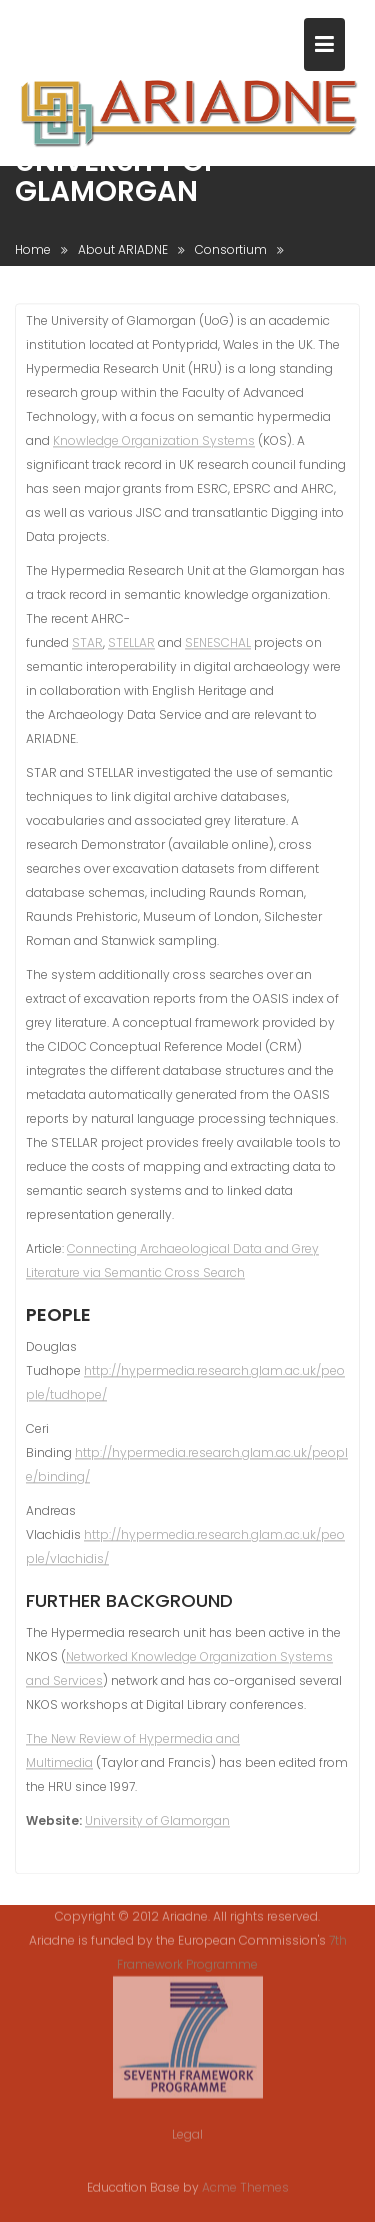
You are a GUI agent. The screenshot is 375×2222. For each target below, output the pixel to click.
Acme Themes (245, 2186)
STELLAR (131, 646)
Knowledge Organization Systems (154, 444)
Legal (187, 2123)
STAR (87, 646)
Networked (98, 1659)
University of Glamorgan (157, 1823)
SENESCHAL (218, 646)
